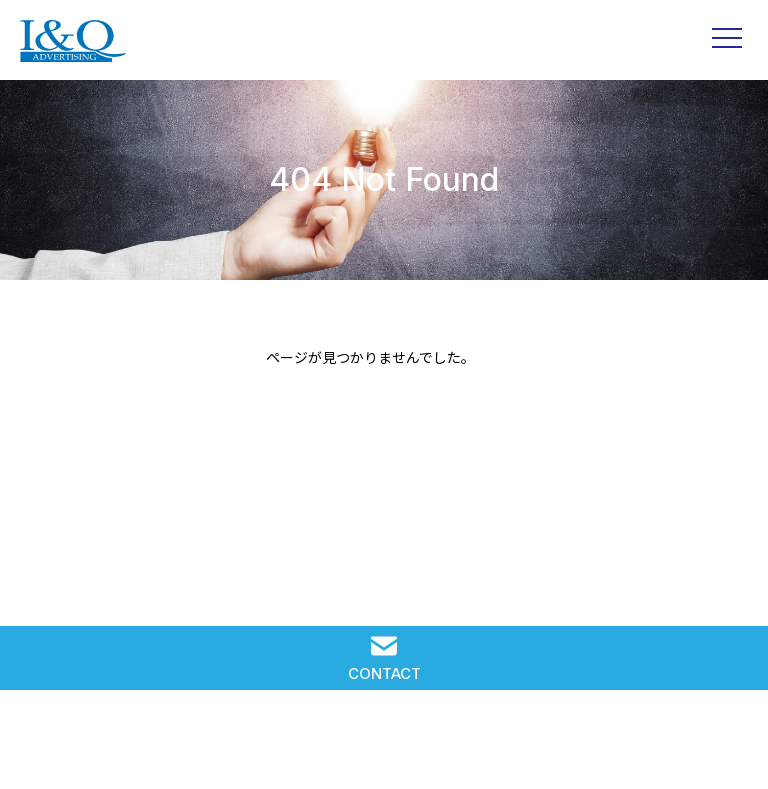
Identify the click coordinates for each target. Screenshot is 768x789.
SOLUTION (77, 747)
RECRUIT (384, 747)
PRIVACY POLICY (691, 747)
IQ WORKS (230, 747)
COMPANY (538, 747)
